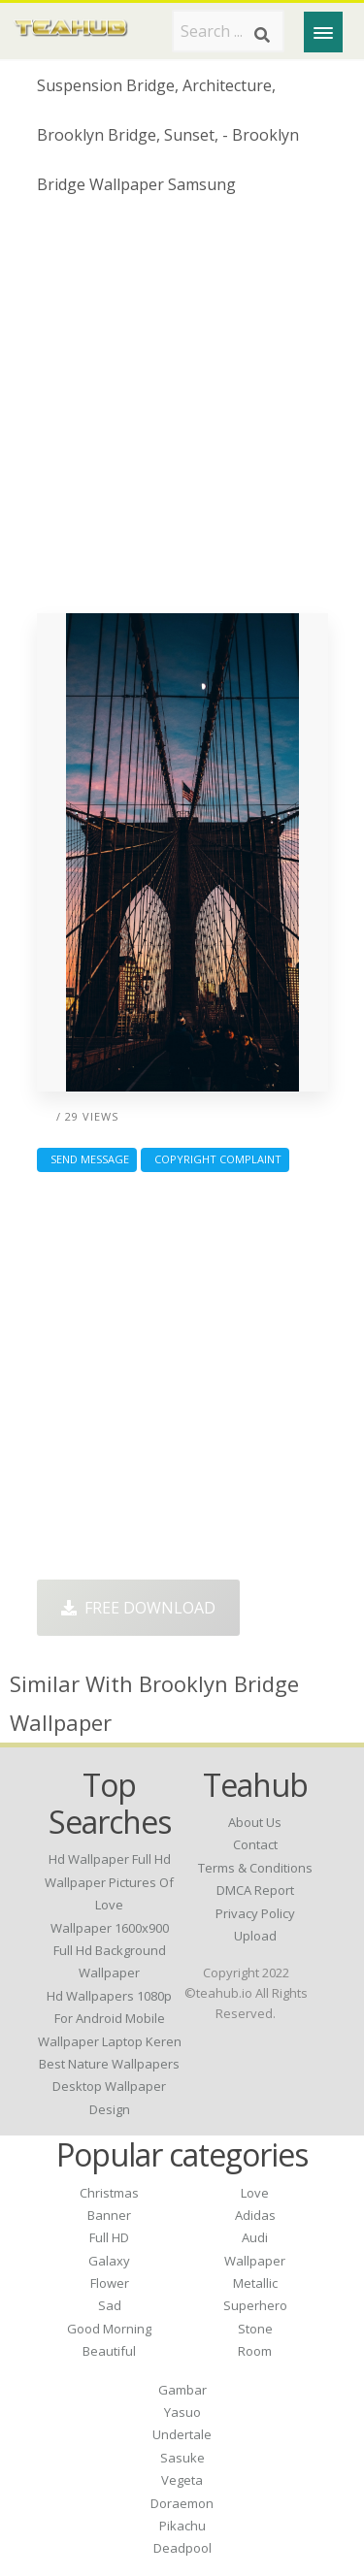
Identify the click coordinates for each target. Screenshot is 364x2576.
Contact (255, 1844)
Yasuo (182, 2412)
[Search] (262, 35)
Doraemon (182, 2503)
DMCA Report (255, 1890)
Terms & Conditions (255, 1867)
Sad (109, 2305)
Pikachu (182, 2525)
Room (255, 2351)
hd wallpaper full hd (110, 1859)
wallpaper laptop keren (110, 2041)
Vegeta (182, 2480)
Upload (255, 1935)
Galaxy (109, 2260)
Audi (255, 2237)
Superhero (255, 2305)
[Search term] (228, 31)
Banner (109, 2215)
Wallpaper (254, 2260)
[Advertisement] (182, 412)
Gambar (182, 2389)
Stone (255, 2328)
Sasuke (182, 2457)
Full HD (109, 2237)
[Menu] (323, 32)
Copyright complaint (215, 1159)
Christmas (109, 2192)
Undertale (182, 2434)
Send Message (87, 1159)
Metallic (255, 2283)
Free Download (138, 1607)
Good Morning (109, 2328)
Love (255, 2192)
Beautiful (109, 2351)
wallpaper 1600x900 (109, 1928)
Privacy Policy (255, 1913)
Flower (109, 2283)
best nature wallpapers (109, 2063)
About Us (254, 1822)
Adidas (255, 2215)
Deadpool (182, 2548)
